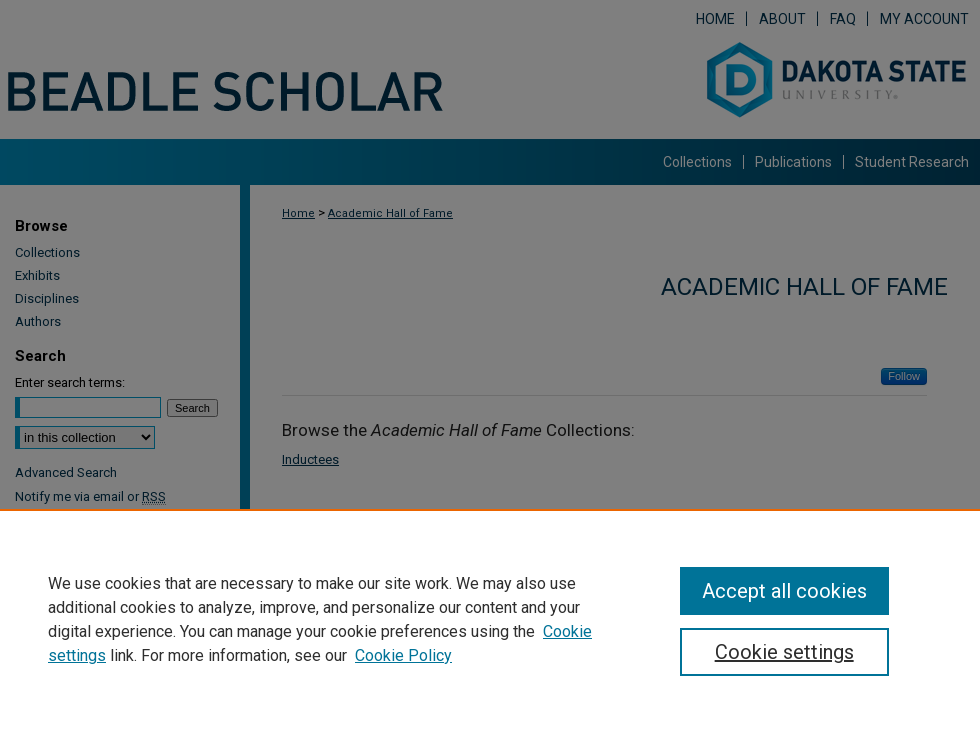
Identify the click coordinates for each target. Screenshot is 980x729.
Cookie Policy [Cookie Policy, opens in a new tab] (403, 655)
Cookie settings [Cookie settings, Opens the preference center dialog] (784, 652)
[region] (490, 619)
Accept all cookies (784, 591)
